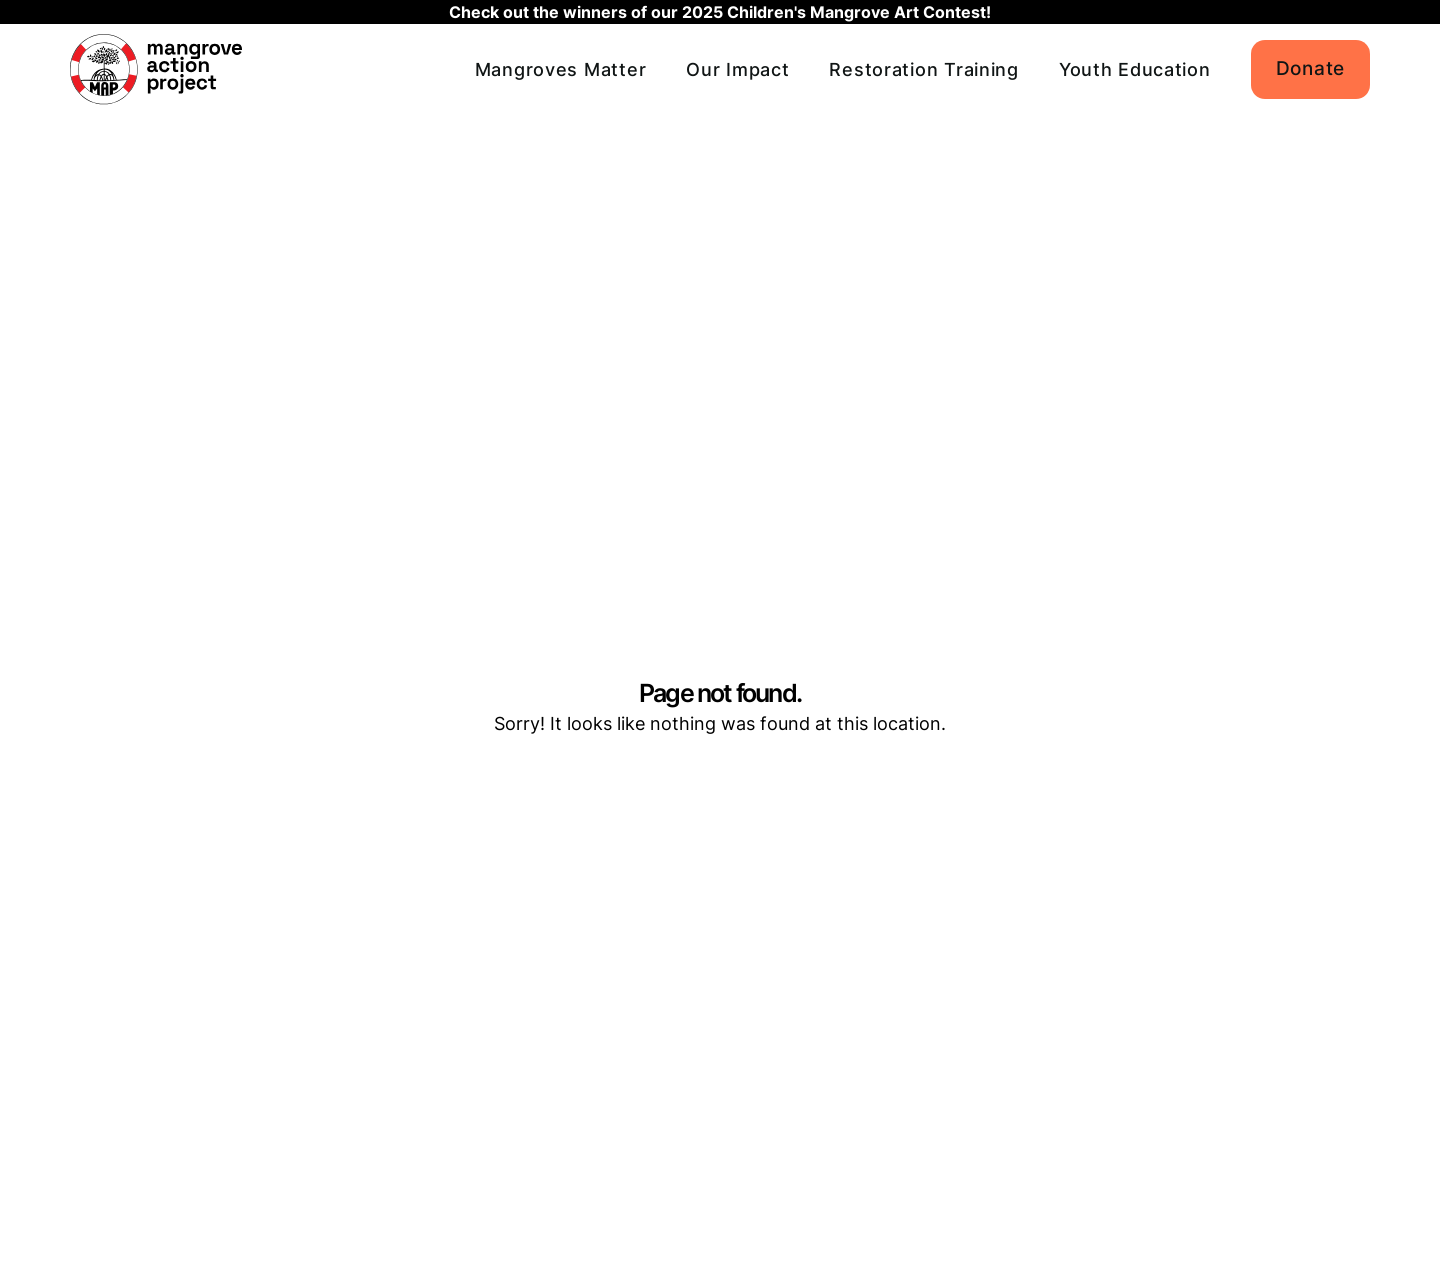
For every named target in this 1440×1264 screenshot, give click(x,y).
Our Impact (737, 69)
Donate (1310, 68)
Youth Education (1135, 69)
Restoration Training (923, 69)
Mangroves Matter (561, 69)
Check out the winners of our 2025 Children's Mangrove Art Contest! (720, 12)
